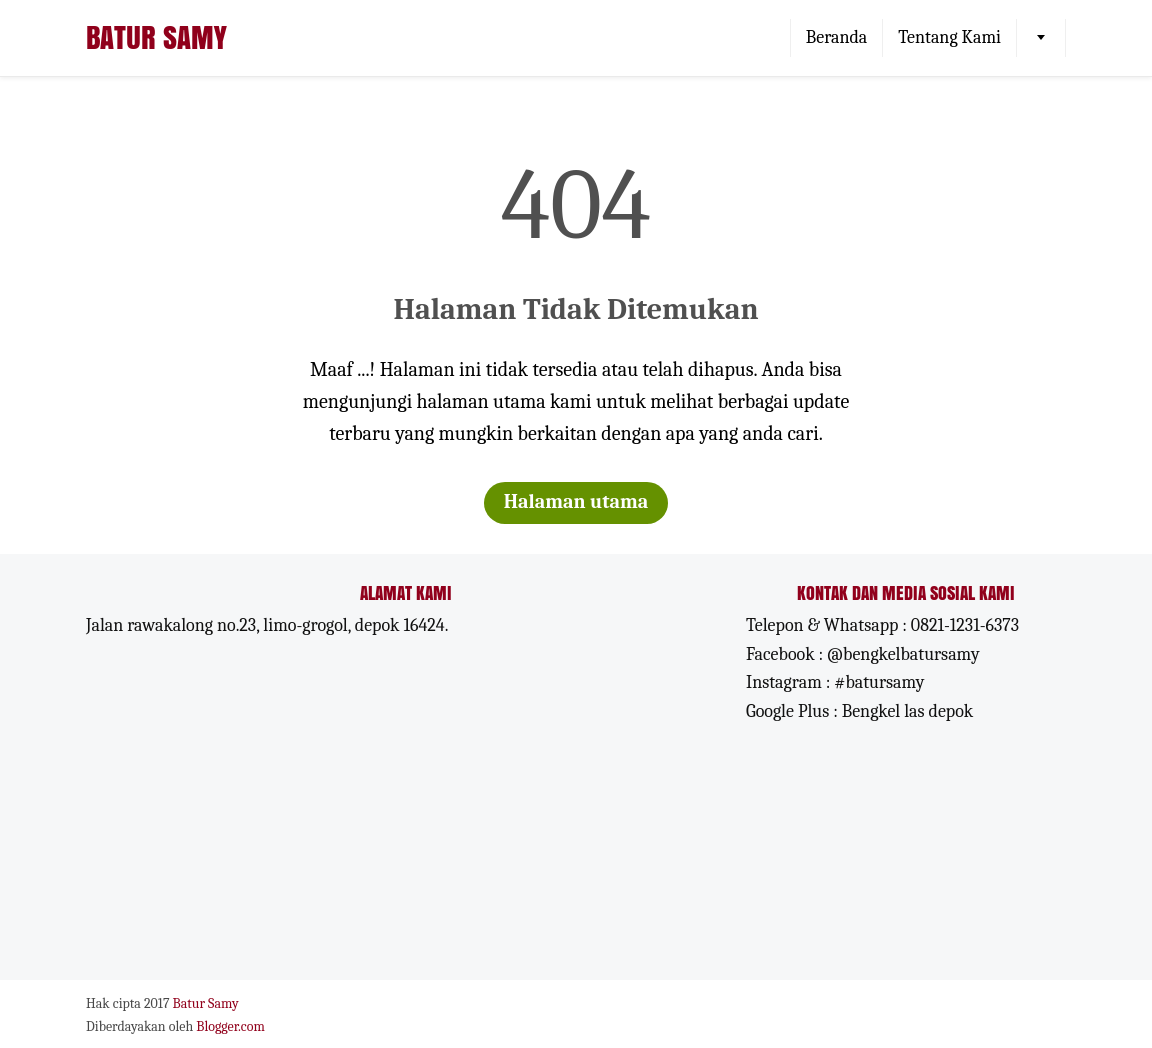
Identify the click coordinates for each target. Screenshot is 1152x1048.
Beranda (837, 37)
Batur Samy (156, 37)
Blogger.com (230, 1026)
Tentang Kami (949, 37)
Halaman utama (576, 501)
